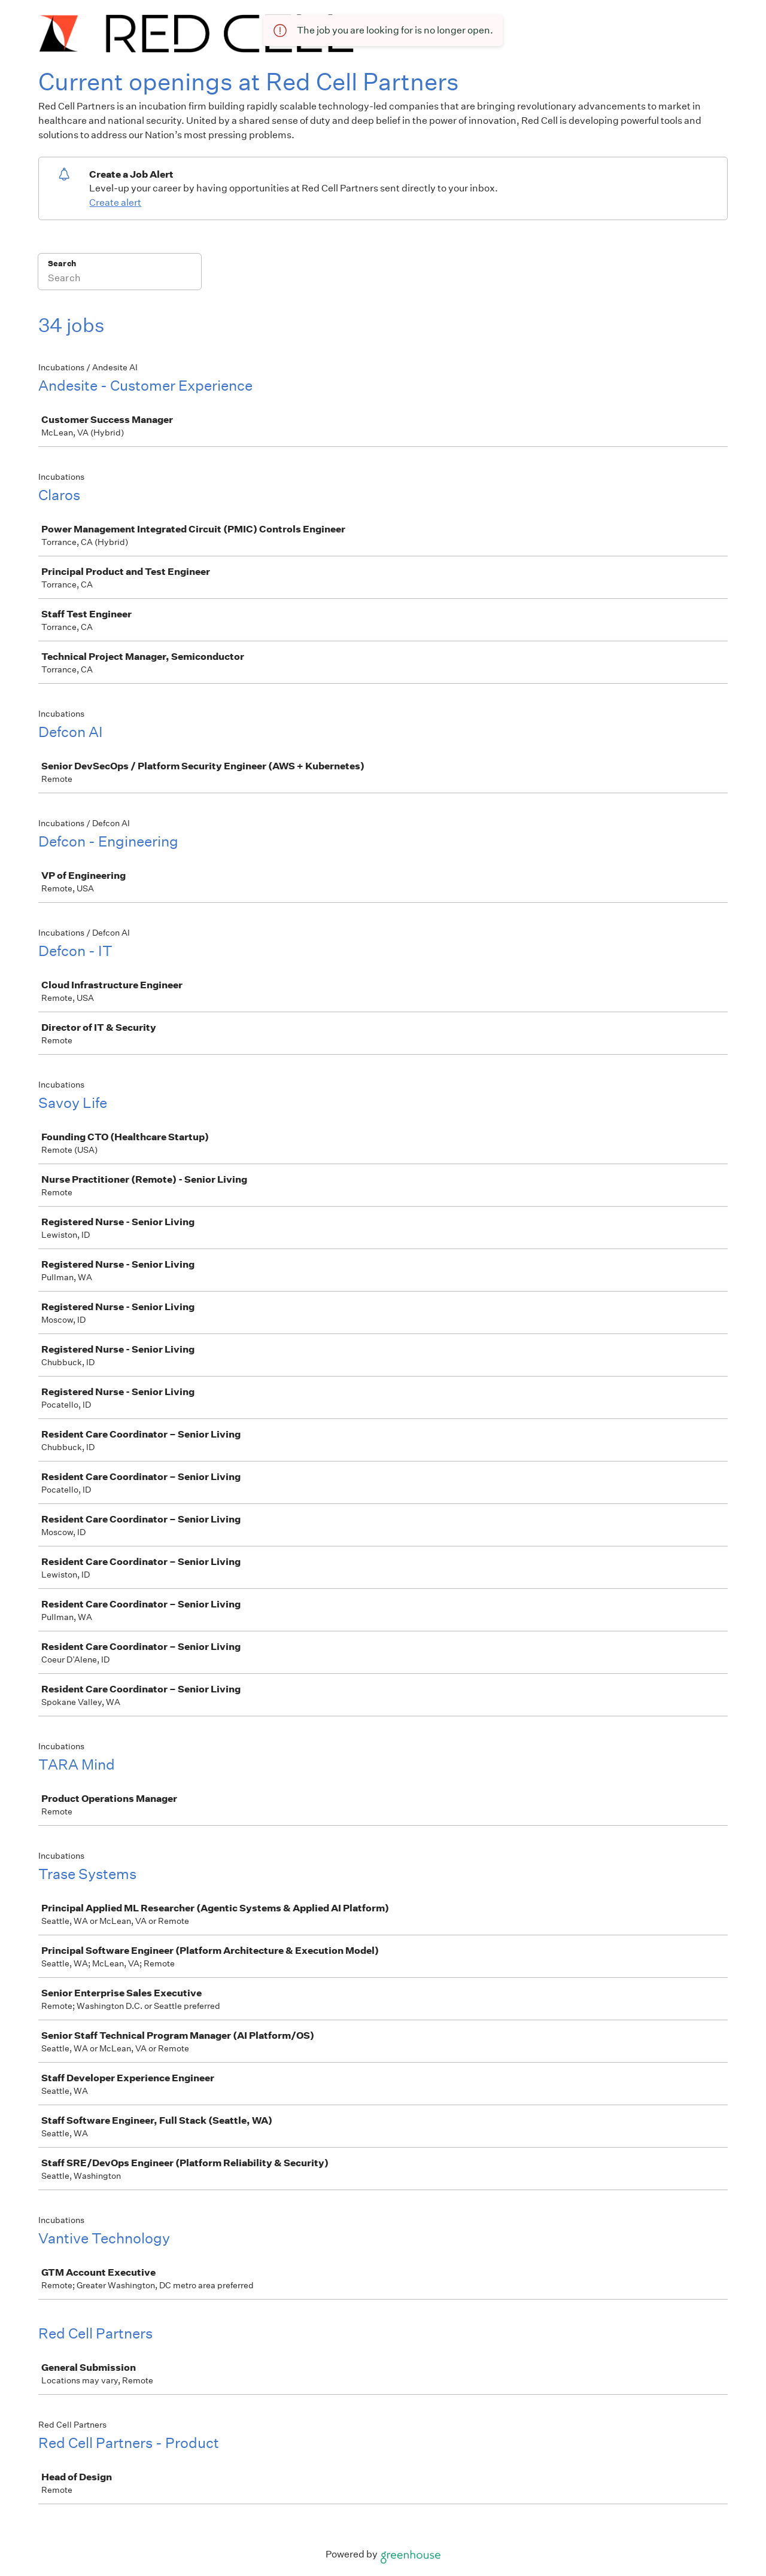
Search (62, 263)
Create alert (115, 202)
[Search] (119, 279)
